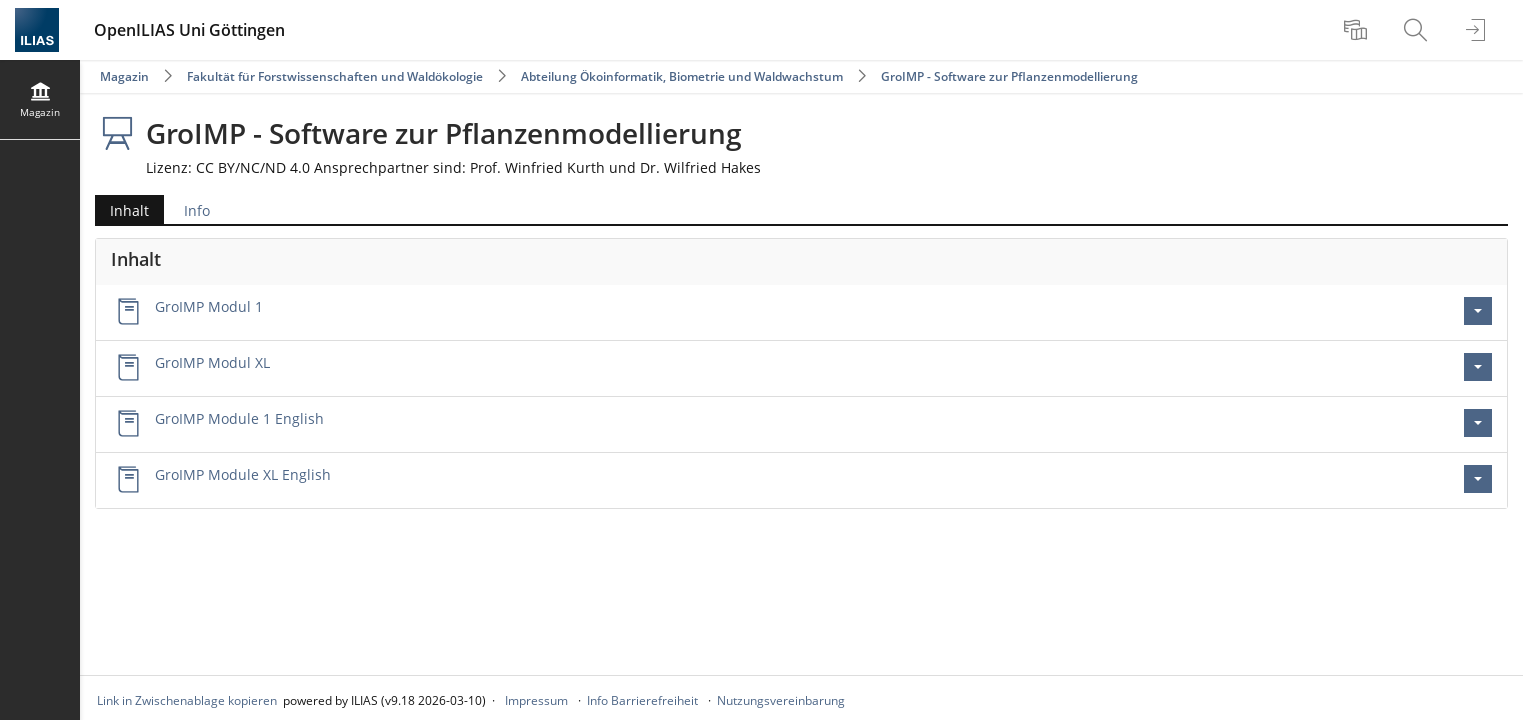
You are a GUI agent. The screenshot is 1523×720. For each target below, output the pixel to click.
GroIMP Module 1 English (239, 418)
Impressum (536, 700)
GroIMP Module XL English (243, 474)
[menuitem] (1358, 30)
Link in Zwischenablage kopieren (187, 700)
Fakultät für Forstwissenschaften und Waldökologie (335, 76)
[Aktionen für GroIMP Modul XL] (1478, 367)
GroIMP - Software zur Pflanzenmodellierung (1009, 76)
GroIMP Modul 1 (209, 306)
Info (197, 210)
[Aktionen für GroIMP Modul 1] (1478, 311)
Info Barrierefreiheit (642, 700)
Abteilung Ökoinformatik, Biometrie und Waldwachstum (682, 76)
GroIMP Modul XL (212, 362)
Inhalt (122, 210)
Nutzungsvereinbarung (781, 700)
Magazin (124, 76)
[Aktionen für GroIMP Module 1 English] (1478, 423)
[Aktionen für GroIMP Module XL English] (1478, 479)
